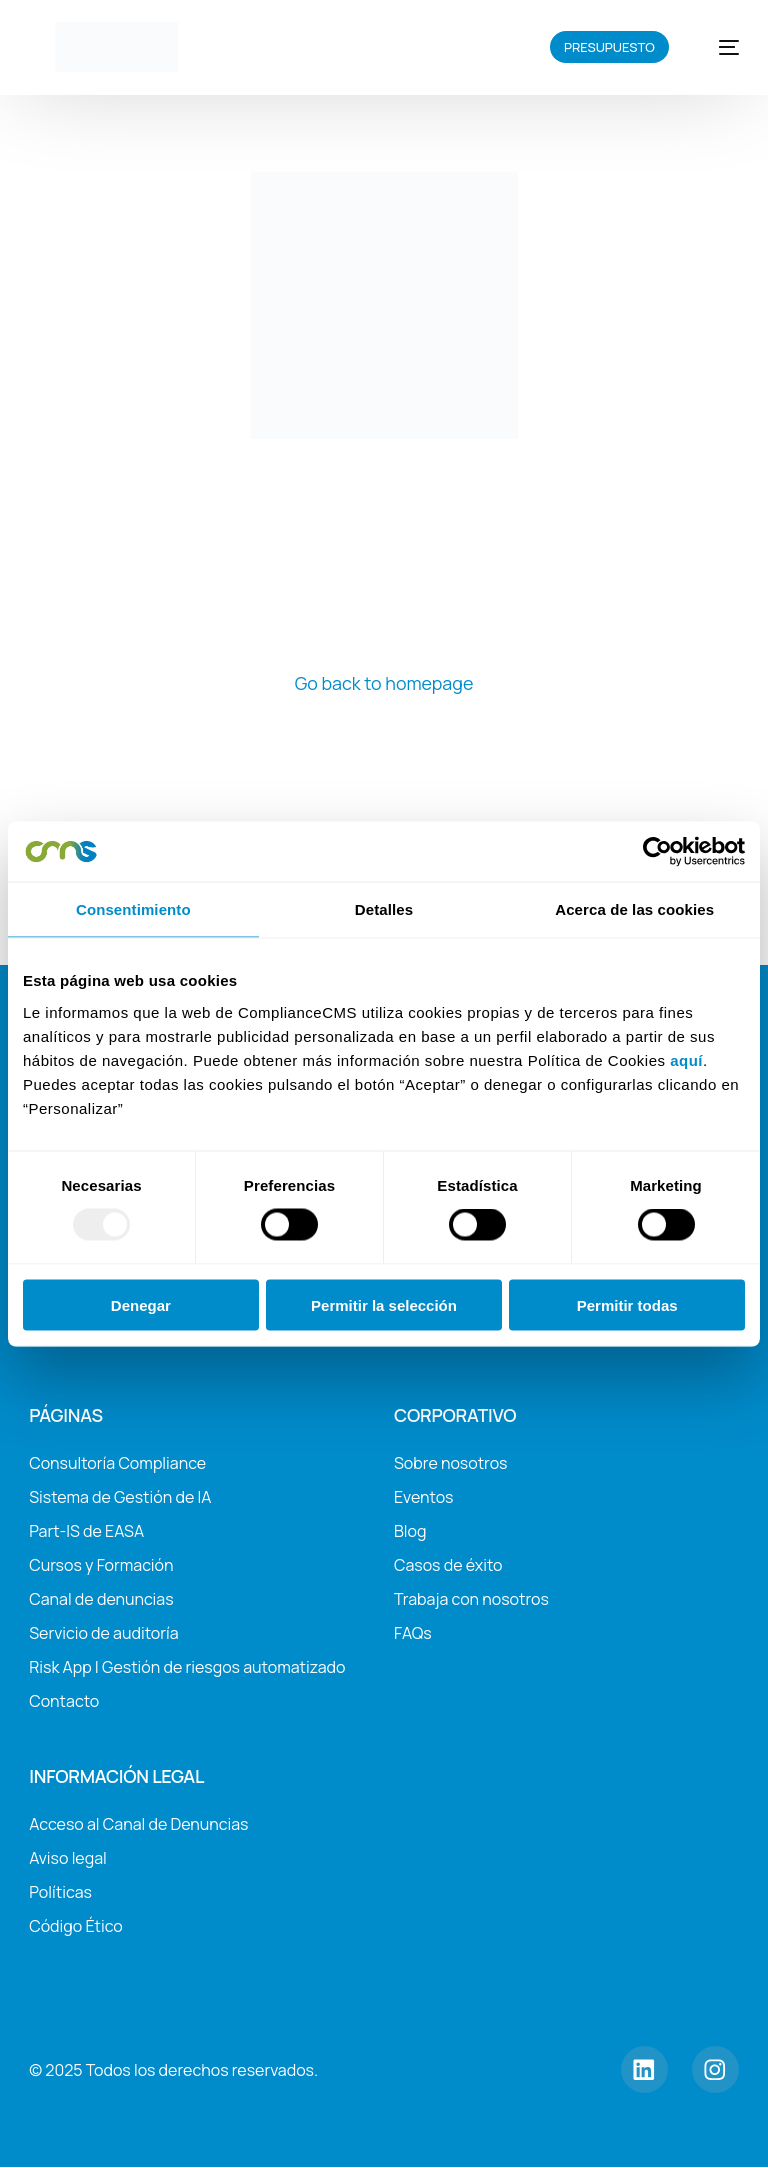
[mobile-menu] (718, 47)
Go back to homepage (384, 683)
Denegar (141, 1304)
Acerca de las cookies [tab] (634, 909)
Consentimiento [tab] (133, 909)
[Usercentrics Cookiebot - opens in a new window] (657, 852)
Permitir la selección (384, 1304)
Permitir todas (627, 1304)
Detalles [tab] (384, 909)
